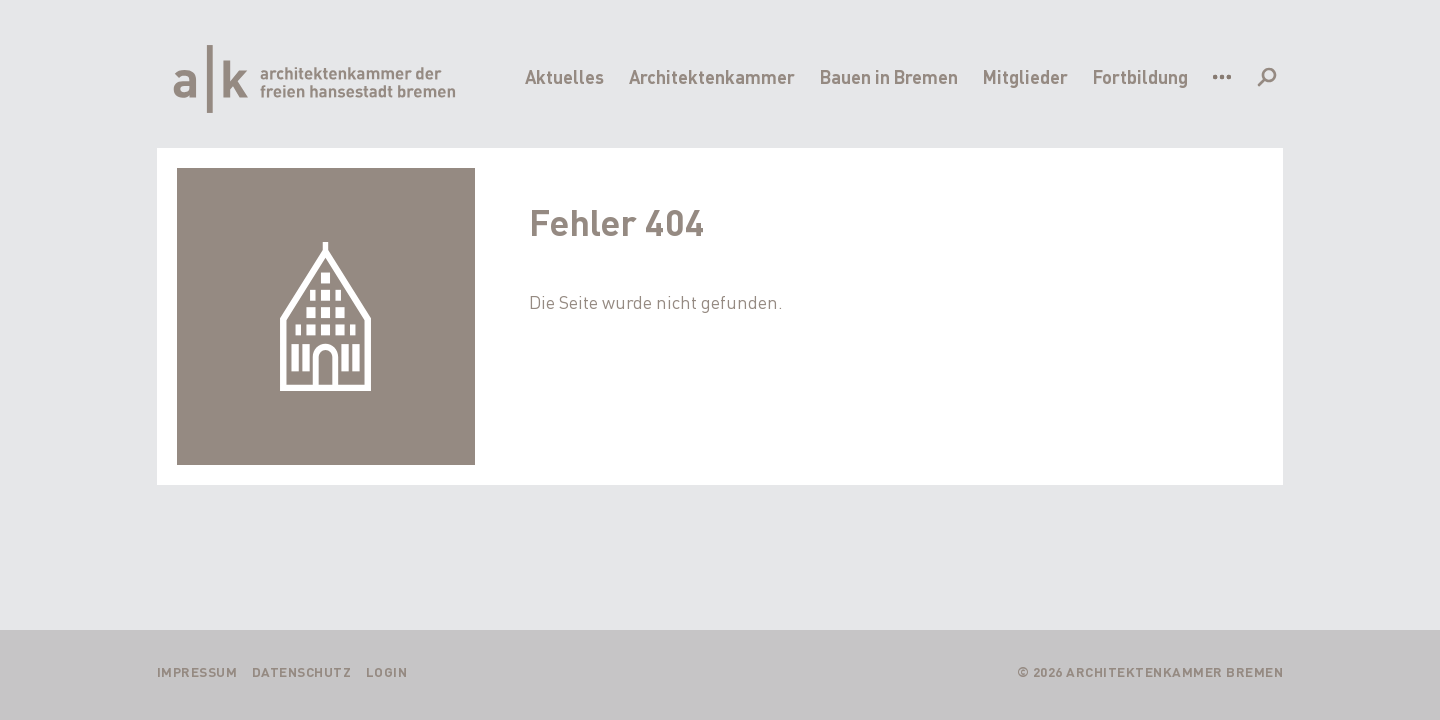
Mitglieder (1025, 76)
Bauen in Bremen (889, 76)
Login (387, 671)
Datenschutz (302, 671)
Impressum (197, 671)
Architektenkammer (712, 76)
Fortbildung (1140, 76)
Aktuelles (564, 76)
